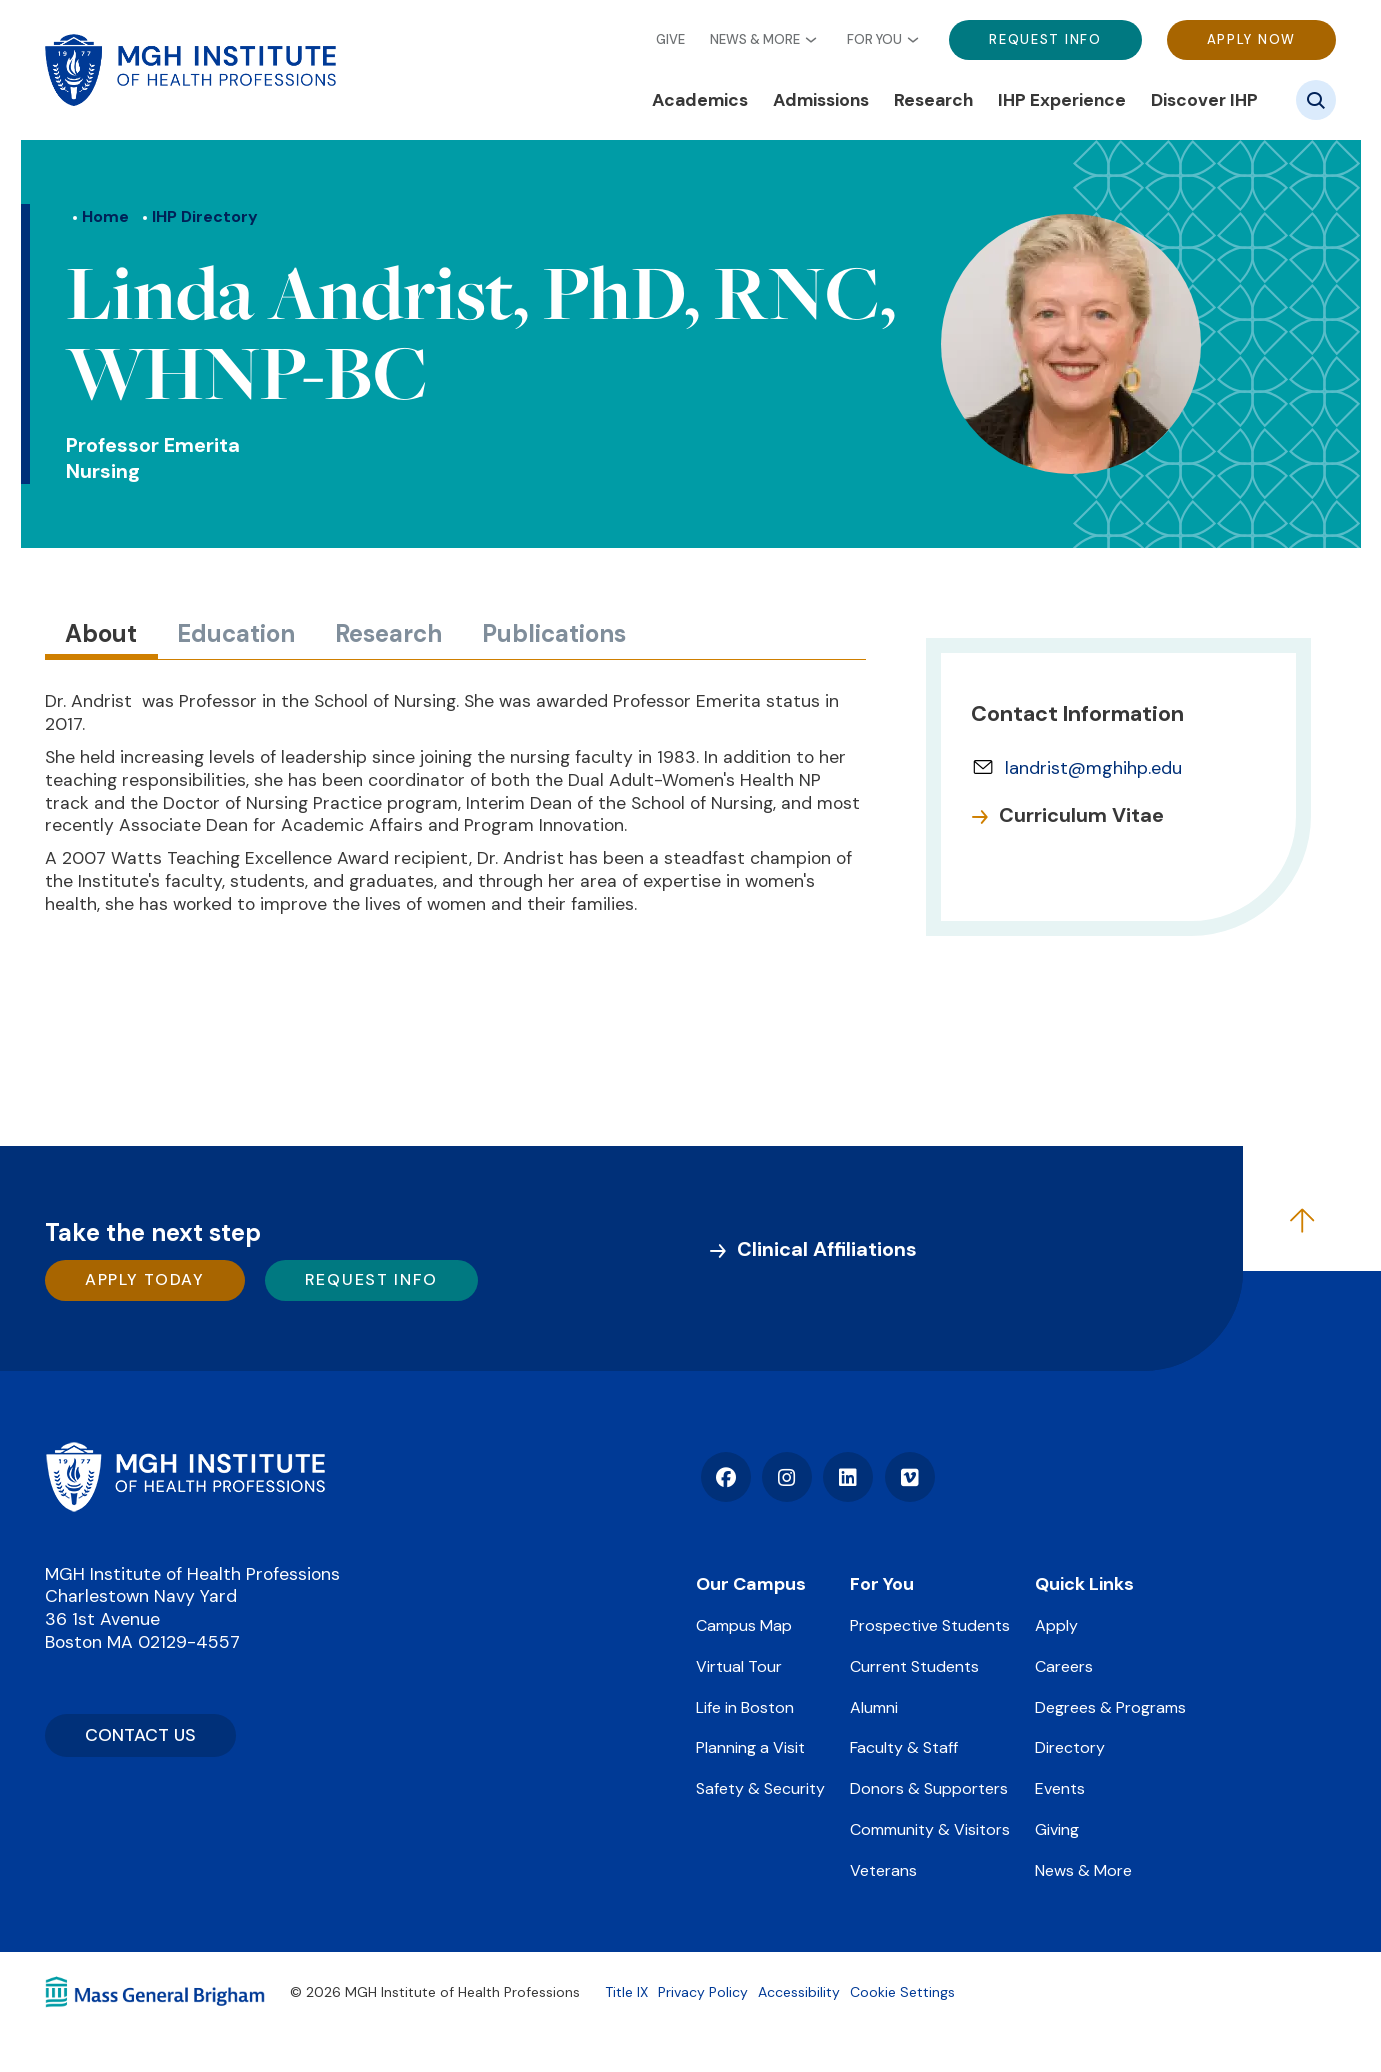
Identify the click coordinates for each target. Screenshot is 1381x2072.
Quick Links (1084, 1584)
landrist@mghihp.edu (1093, 768)
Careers (1064, 1666)
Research (933, 100)
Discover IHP (1204, 100)
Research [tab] (388, 633)
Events (1060, 1788)
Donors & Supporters (929, 1788)
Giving (1057, 1829)
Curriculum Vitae (1081, 815)
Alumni (874, 1707)
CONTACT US (140, 1735)
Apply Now (1251, 39)
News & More (755, 40)
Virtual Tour (739, 1666)
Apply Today (145, 1279)
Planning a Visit (750, 1747)
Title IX (626, 1992)
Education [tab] (236, 633)
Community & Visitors (930, 1829)
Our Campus (751, 1584)
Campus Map (744, 1625)
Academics (700, 100)
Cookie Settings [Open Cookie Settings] (902, 1992)
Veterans (883, 1870)
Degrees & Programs (1110, 1707)
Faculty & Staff (904, 1747)
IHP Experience (1062, 100)
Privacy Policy (703, 1992)
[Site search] (1316, 100)
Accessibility (799, 1992)
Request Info (1045, 39)
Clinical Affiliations (827, 1249)
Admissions (821, 100)
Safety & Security (760, 1788)
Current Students (914, 1666)
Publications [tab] (554, 633)
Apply (1056, 1625)
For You (874, 40)
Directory (1070, 1747)
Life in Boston (745, 1707)
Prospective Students (930, 1625)
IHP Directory (205, 216)
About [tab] (101, 633)
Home (105, 216)
